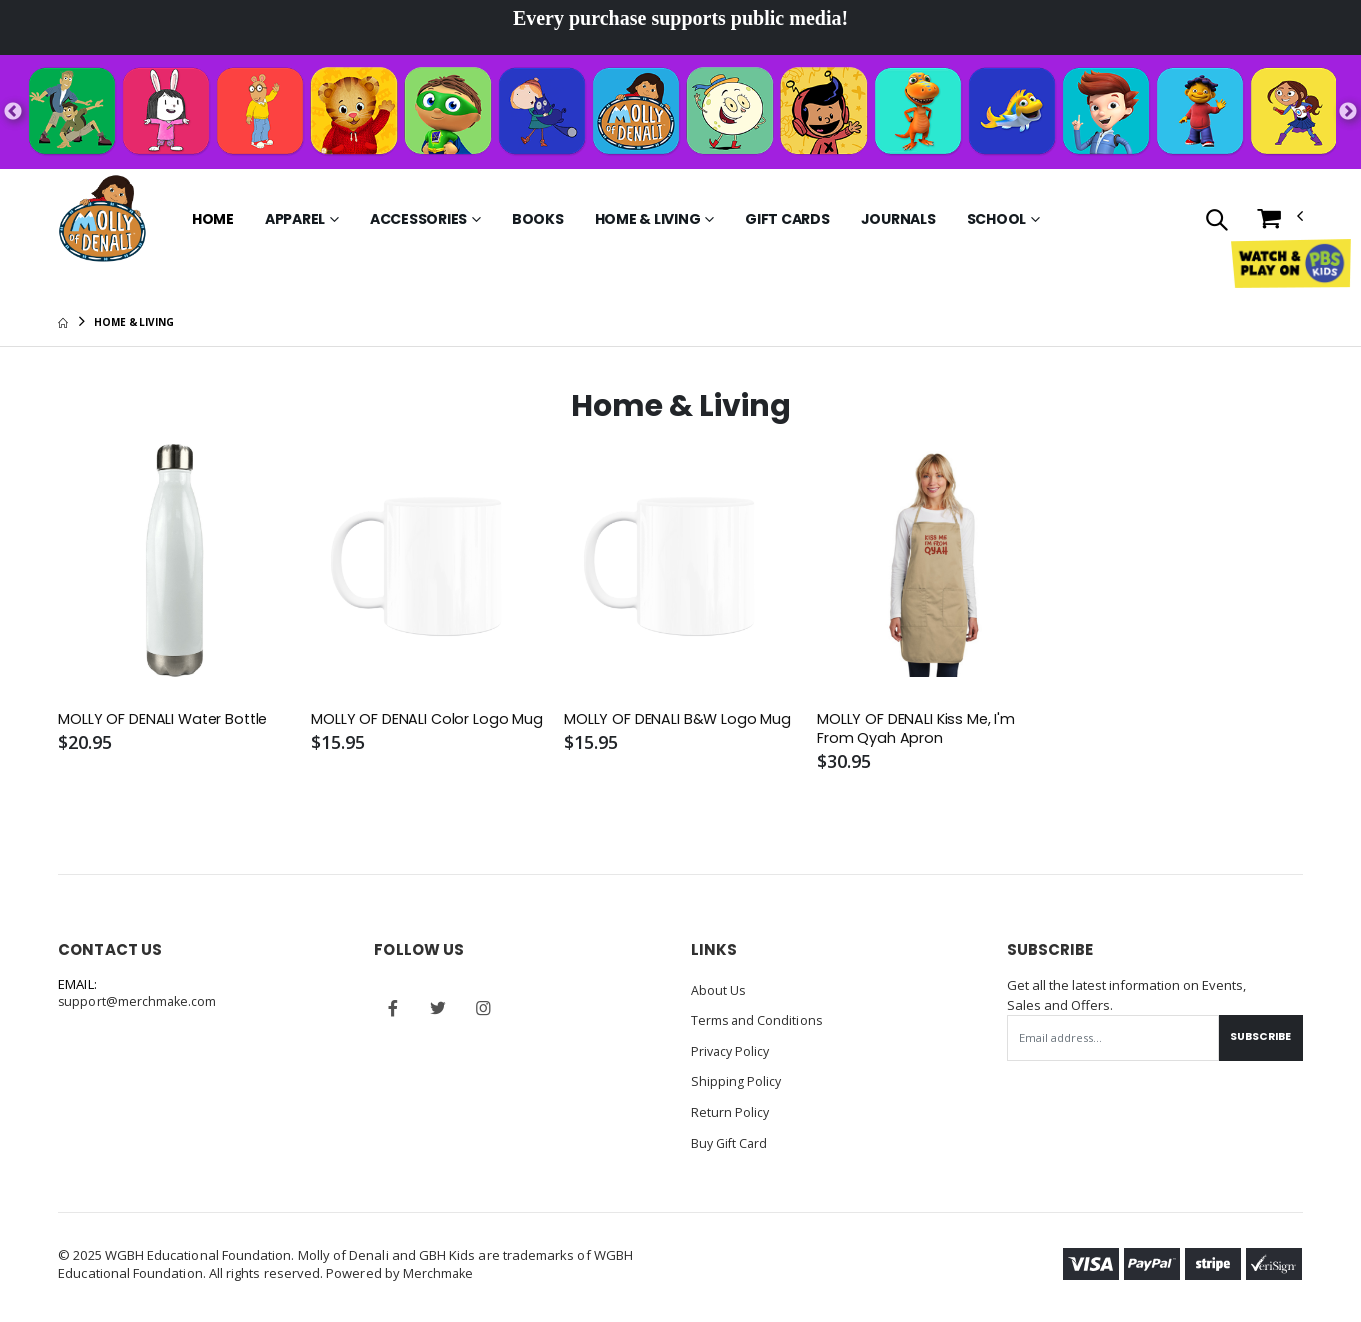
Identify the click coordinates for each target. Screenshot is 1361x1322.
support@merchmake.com (138, 1004)
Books (538, 219)
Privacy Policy (732, 1051)
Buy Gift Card (731, 1141)
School (997, 219)
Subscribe (1258, 1038)
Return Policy (731, 1111)
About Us (719, 991)
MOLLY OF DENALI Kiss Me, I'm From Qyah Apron (917, 730)
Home (213, 219)
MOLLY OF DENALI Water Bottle (165, 720)
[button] (1216, 221)
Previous (13, 112)
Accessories (418, 219)
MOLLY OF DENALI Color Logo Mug (427, 720)
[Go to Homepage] (102, 219)
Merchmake (439, 1272)
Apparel (295, 219)
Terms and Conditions (758, 1021)
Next (1348, 112)
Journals (898, 219)
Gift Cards (787, 219)
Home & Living (648, 219)
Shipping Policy (737, 1081)
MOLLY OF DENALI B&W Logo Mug (678, 720)
